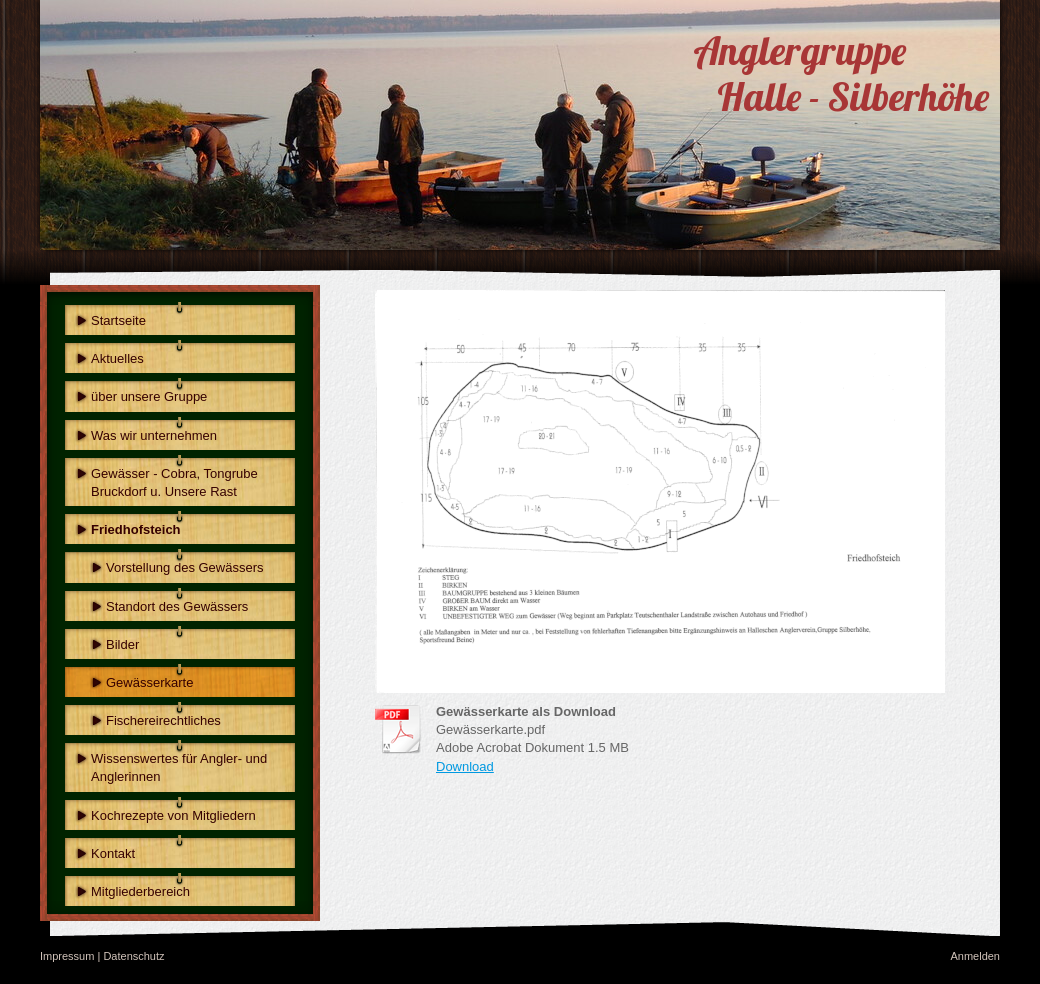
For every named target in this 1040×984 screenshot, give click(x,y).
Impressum (67, 956)
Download (465, 766)
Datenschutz (133, 956)
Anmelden (975, 956)
